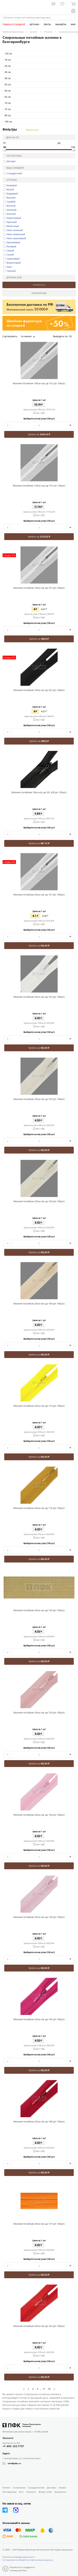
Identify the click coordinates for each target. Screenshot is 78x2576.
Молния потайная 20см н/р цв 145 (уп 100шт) (39, 2019)
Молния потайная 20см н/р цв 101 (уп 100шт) (39, 894)
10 (49, 2388)
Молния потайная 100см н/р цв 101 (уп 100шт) (39, 383)
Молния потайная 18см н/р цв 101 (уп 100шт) (39, 587)
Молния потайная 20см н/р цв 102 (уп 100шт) (39, 996)
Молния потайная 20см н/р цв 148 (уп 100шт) (39, 2121)
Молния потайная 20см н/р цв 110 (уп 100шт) (39, 1405)
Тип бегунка (13, 155)
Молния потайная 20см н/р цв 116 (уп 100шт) (39, 1508)
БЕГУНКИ (34, 24)
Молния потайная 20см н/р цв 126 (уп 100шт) (39, 1610)
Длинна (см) (13, 277)
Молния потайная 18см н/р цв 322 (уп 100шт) (39, 690)
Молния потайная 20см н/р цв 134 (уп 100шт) (39, 1814)
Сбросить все (32, 129)
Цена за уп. (12, 137)
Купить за (39, 434)
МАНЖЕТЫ (60, 24)
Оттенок (10, 179)
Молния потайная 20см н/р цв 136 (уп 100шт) (39, 1917)
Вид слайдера (14, 167)
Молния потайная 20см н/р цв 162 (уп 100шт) (39, 2326)
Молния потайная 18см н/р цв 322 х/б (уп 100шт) (39, 792)
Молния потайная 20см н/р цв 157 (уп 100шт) (39, 2223)
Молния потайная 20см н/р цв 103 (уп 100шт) (39, 1099)
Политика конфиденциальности (18, 2556)
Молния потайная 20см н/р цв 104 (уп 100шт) (39, 1201)
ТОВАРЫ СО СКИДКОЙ (13, 24)
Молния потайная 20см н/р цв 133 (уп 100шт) (39, 1712)
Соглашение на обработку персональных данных (27, 2559)
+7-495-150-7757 (13, 2446)
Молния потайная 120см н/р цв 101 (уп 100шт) (39, 485)
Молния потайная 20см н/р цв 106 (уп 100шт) (39, 1303)
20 (71, 336)
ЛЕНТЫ (47, 24)
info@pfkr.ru (14, 2463)
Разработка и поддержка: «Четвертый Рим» (22, 2569)
